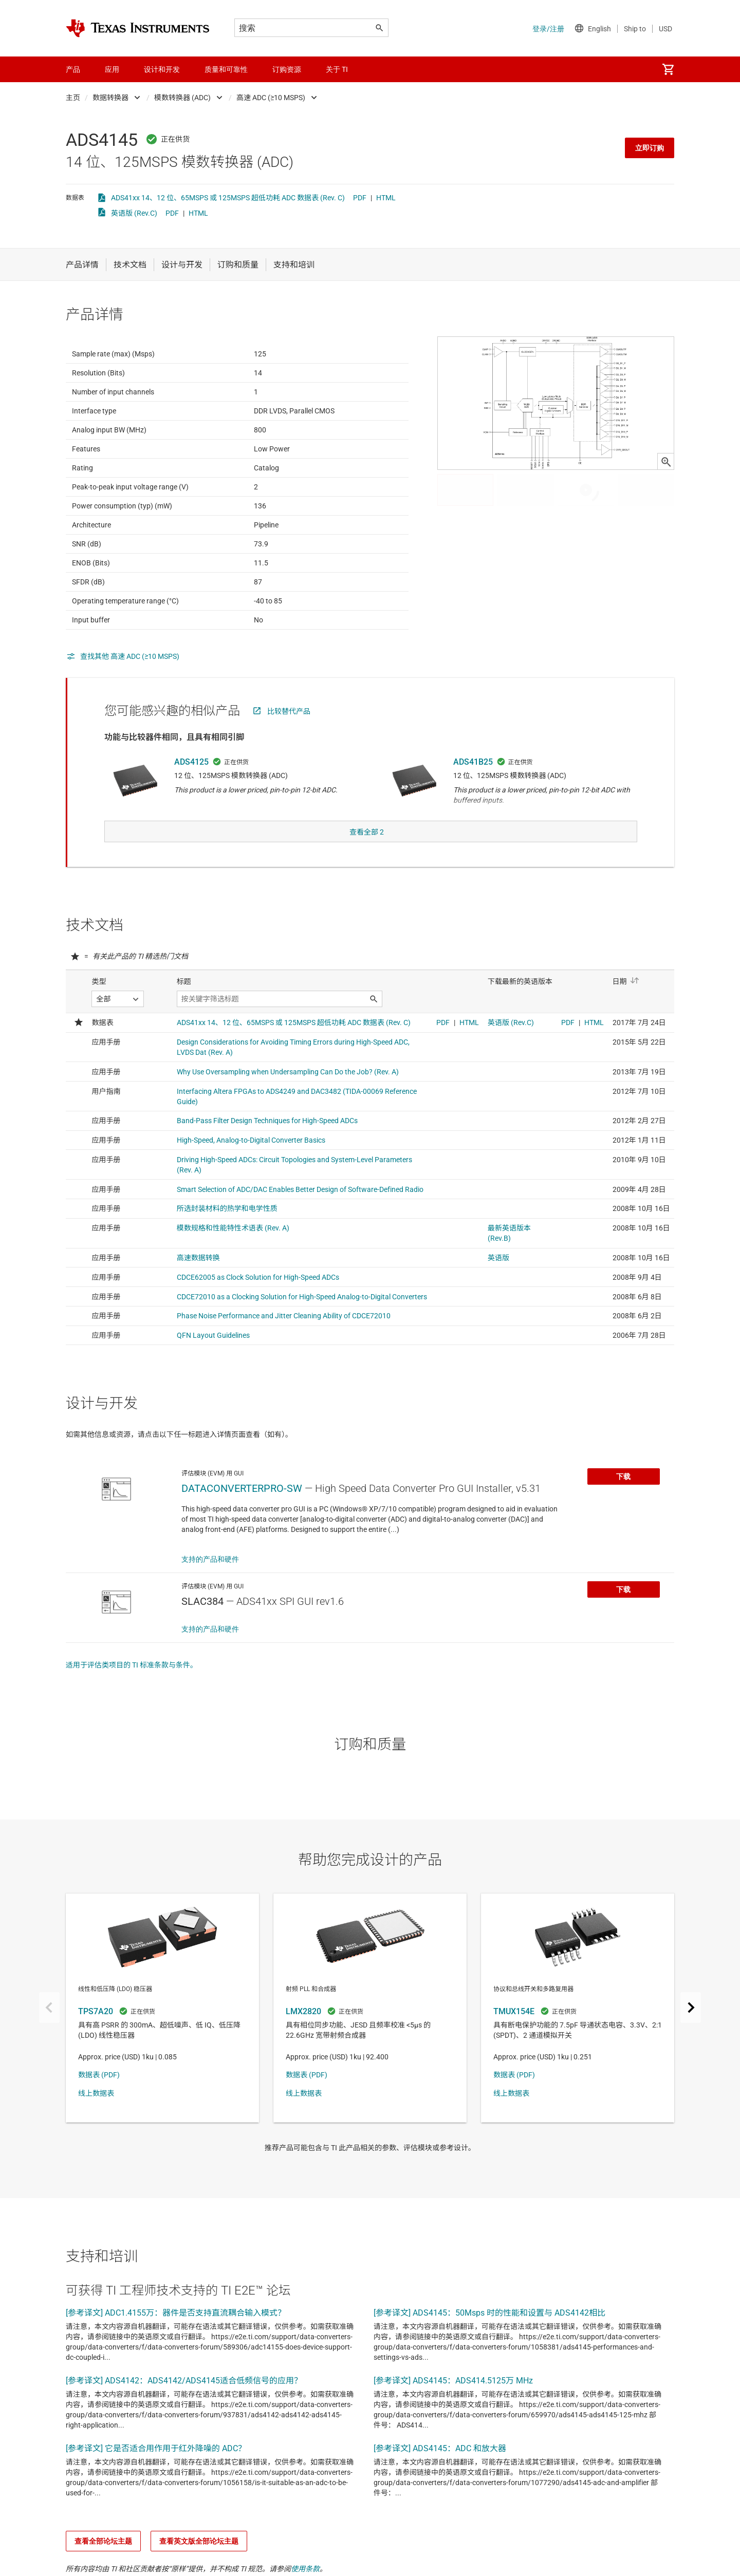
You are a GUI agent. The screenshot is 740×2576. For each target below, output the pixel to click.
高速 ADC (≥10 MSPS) (270, 97)
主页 (73, 97)
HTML (386, 198)
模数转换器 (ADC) (182, 97)
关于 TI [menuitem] (337, 69)
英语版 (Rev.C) (134, 213)
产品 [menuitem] (73, 69)
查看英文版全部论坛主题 (198, 2562)
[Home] (138, 28)
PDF (359, 198)
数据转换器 (110, 97)
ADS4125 (191, 787)
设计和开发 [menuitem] (162, 69)
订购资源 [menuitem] (286, 69)
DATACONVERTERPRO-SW (241, 1509)
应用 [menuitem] (112, 69)
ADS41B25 (473, 787)
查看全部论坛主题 (103, 2562)
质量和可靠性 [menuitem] (226, 69)
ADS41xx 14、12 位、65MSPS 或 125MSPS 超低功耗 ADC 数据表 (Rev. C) (228, 198)
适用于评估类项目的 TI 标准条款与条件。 (131, 1685)
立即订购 (649, 148)
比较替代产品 (288, 736)
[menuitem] (668, 69)
